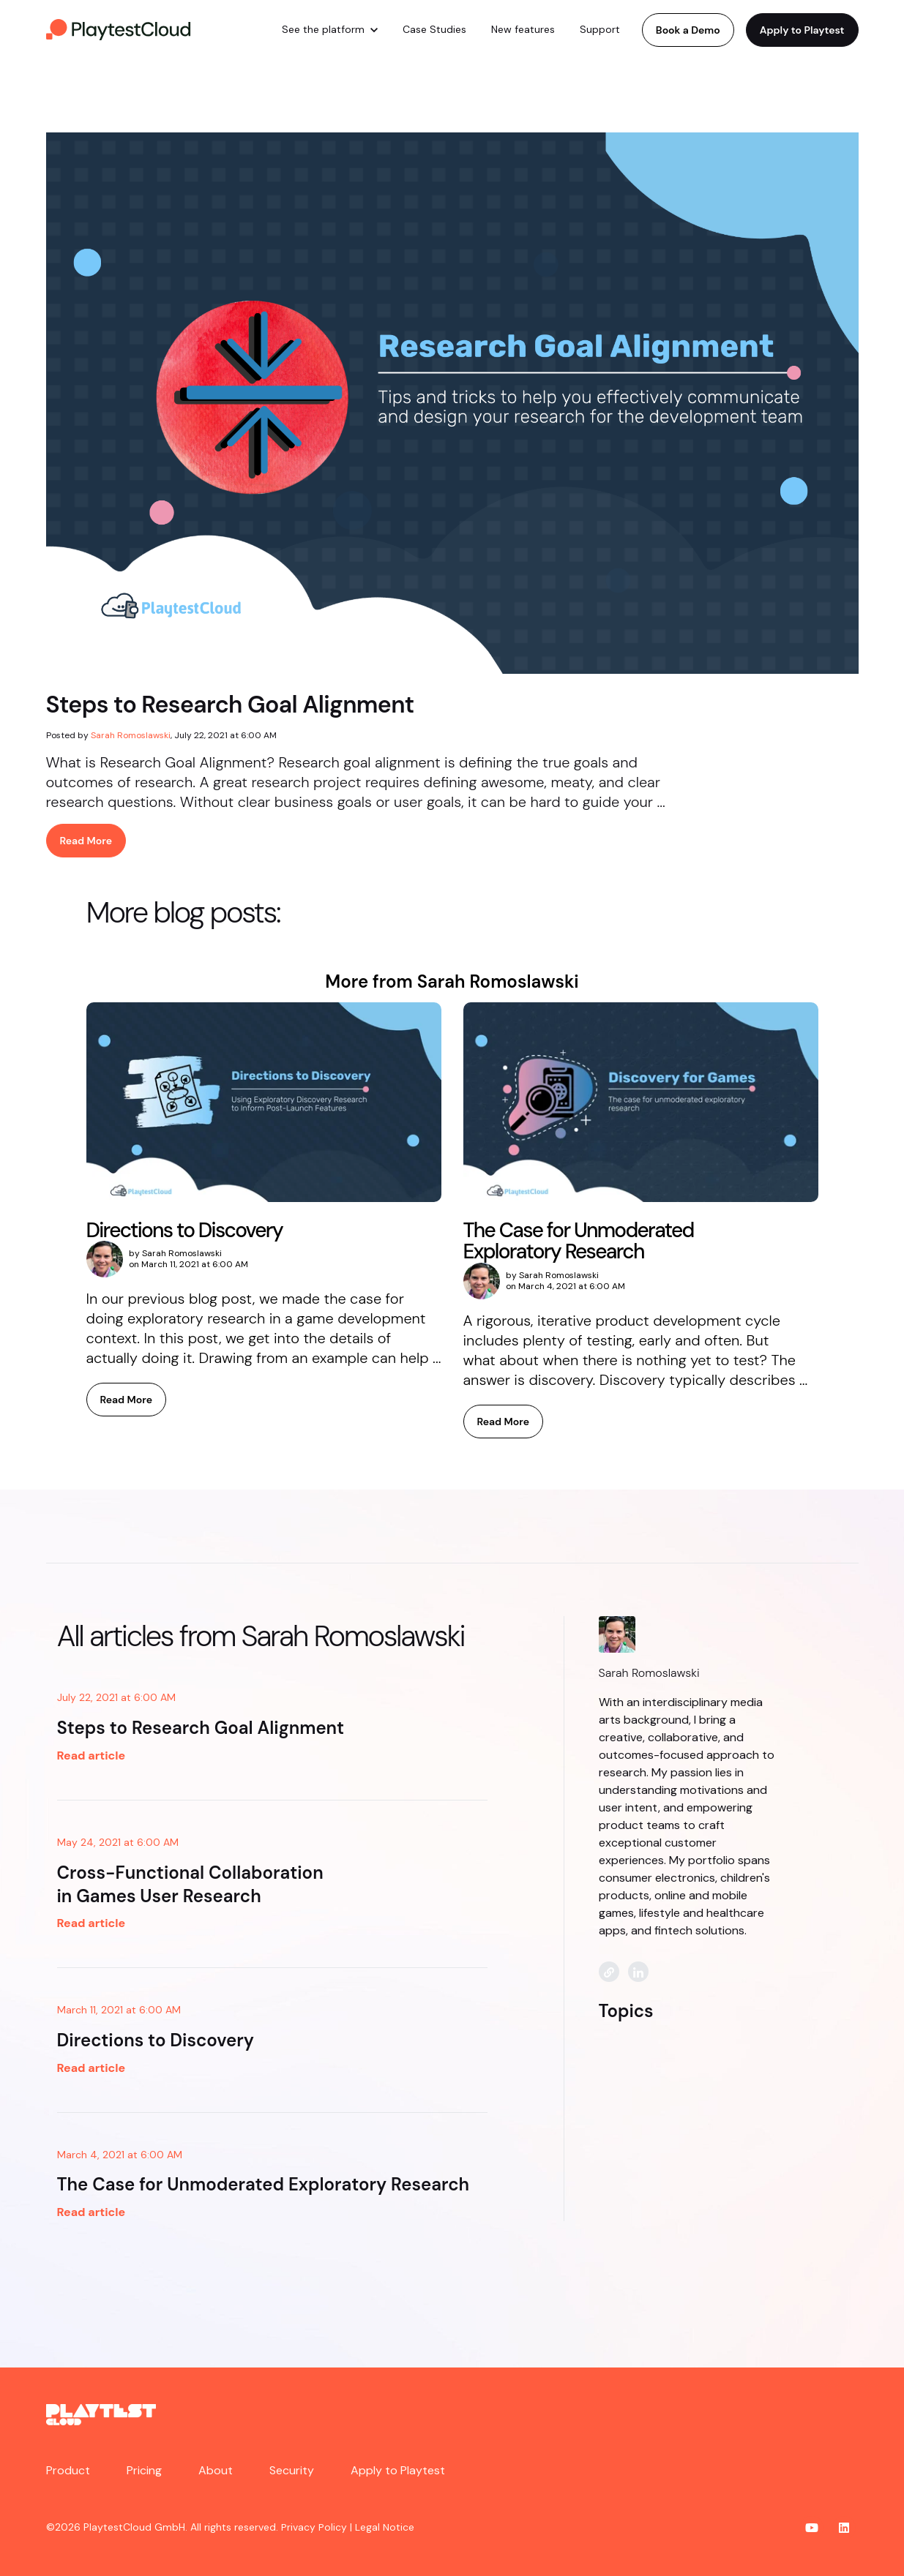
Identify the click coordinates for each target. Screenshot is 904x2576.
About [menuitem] (215, 2470)
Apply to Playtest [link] (802, 30)
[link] (119, 29)
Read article (91, 1755)
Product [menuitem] (68, 2470)
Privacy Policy (314, 2527)
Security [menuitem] (291, 2470)
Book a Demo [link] (688, 30)
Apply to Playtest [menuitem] (398, 2470)
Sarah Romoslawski (131, 735)
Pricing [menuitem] (144, 2470)
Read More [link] (86, 840)
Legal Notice (384, 2527)
